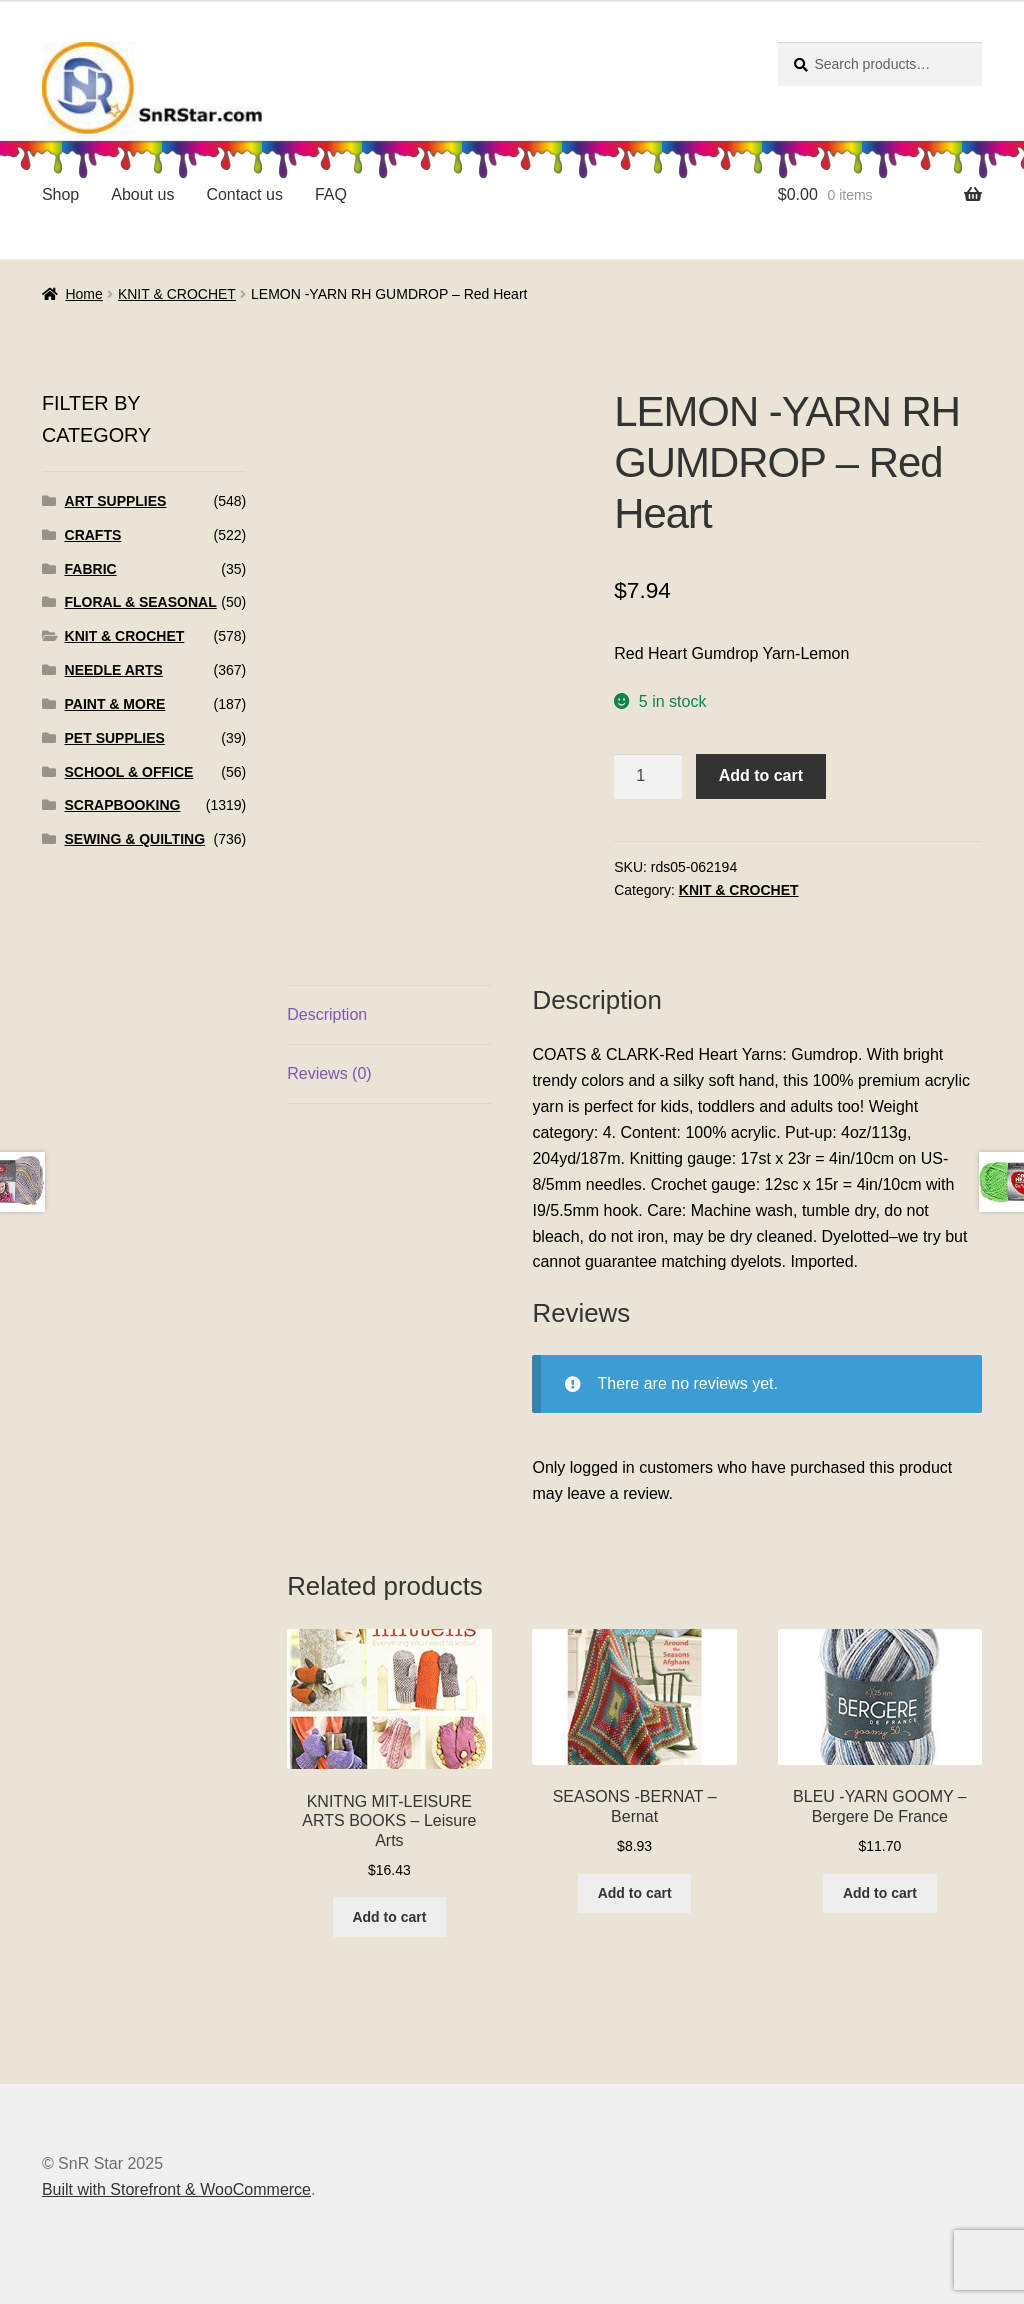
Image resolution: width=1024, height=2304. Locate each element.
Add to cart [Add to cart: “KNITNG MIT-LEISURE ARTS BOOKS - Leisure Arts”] (389, 1917)
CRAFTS (93, 535)
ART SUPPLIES (116, 501)
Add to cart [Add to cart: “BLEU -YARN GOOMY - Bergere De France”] (880, 1893)
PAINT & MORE (115, 704)
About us (142, 194)
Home (83, 294)
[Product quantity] (648, 777)
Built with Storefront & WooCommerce (176, 2189)
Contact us (244, 194)
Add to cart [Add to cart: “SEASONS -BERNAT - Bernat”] (635, 1893)
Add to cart (761, 775)
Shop (60, 194)
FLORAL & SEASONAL (141, 602)
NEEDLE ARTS (114, 670)
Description (327, 1014)
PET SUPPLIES (115, 738)
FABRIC (91, 569)
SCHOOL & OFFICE (129, 772)
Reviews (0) (329, 1073)
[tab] (389, 1015)
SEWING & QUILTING (135, 839)
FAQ (331, 194)
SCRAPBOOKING (123, 805)
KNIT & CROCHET (177, 294)
